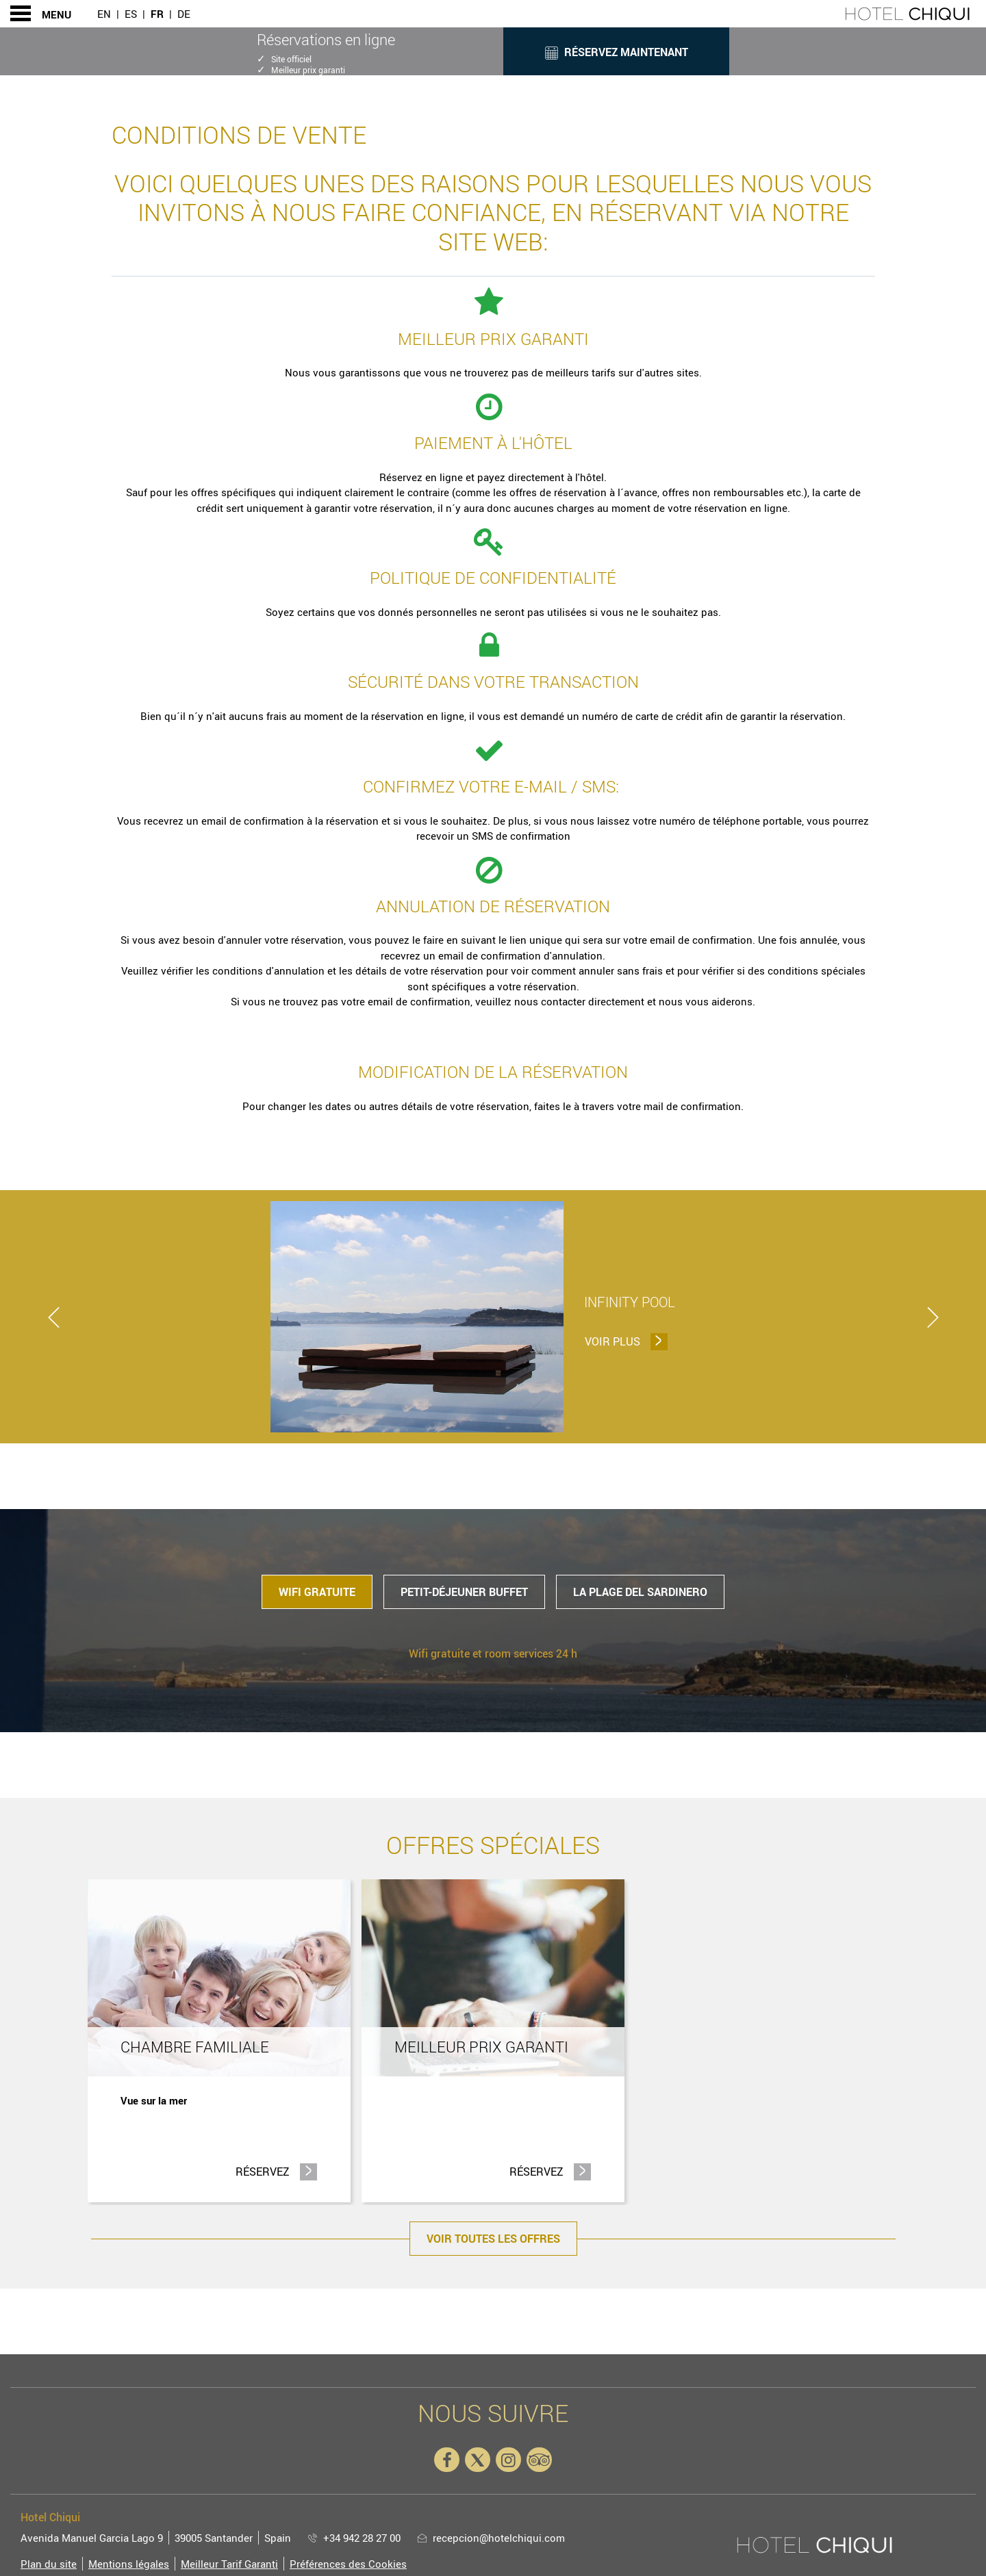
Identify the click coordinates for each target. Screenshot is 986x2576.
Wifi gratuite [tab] (317, 1591)
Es (131, 14)
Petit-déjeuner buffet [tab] (464, 1591)
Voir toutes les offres (493, 2238)
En (104, 14)
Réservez (277, 2171)
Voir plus (624, 1341)
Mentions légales (128, 2564)
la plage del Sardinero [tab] (640, 1591)
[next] (932, 1316)
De (183, 14)
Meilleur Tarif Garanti (229, 2564)
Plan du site (49, 2564)
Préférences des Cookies (348, 2564)
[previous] (53, 1316)
